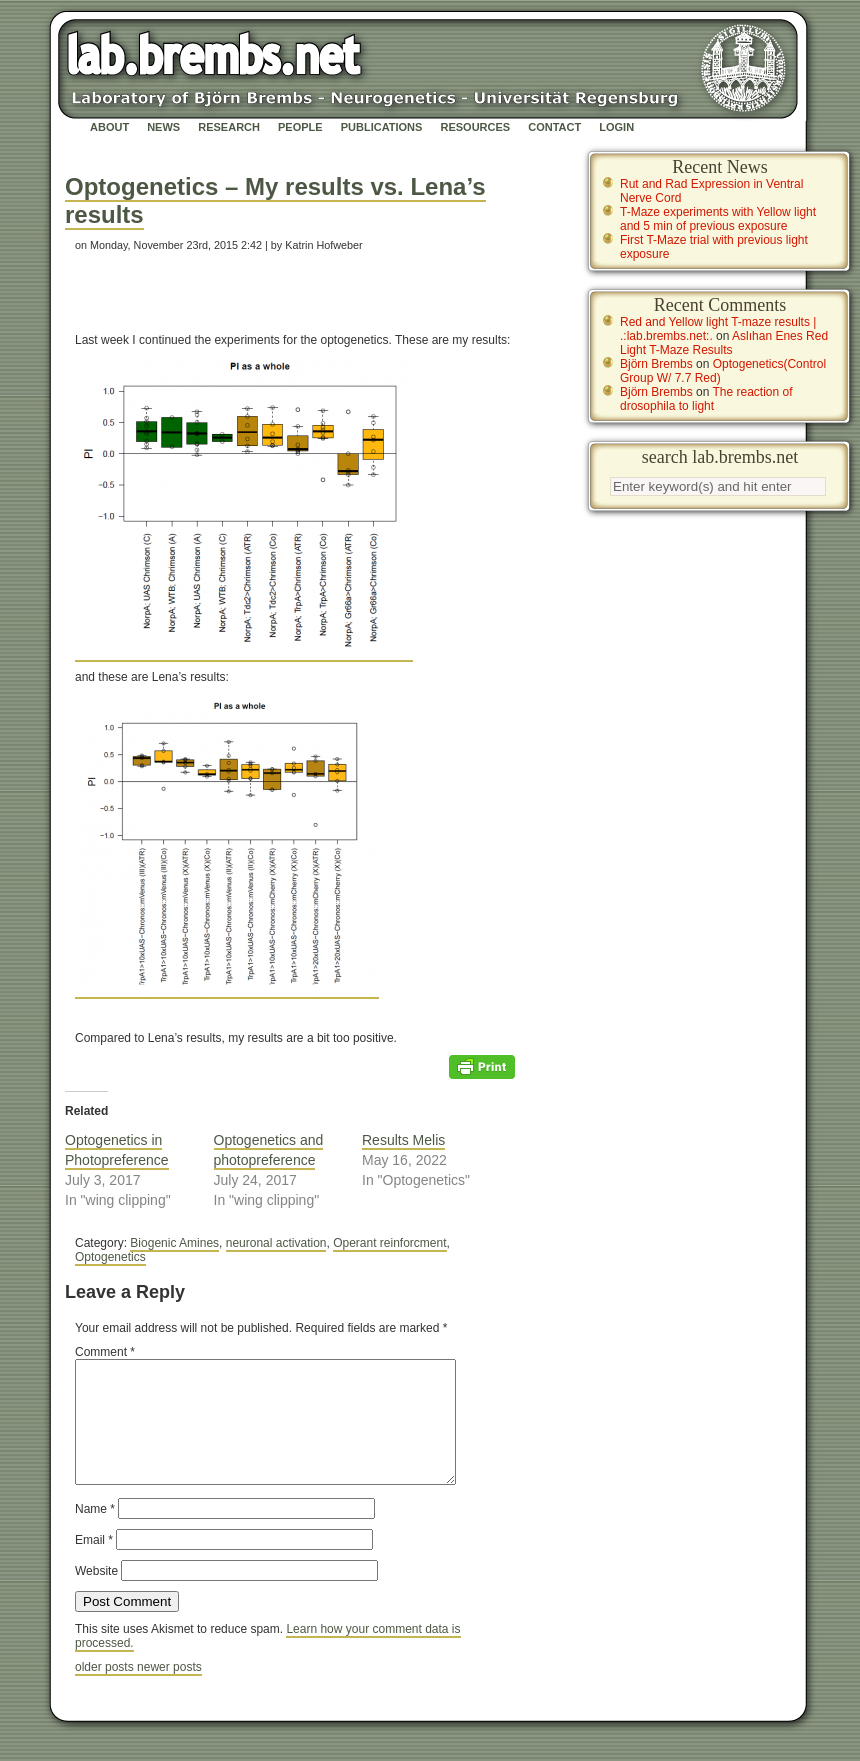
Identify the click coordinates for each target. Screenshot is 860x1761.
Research (229, 127)
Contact (554, 127)
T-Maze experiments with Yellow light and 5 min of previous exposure (718, 219)
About (109, 127)
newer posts (169, 1691)
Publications (382, 127)
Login (616, 127)
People (300, 127)
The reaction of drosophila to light (706, 399)
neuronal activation (276, 1243)
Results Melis (403, 1140)
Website (96, 1595)
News (163, 127)
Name (95, 1533)
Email (94, 1564)
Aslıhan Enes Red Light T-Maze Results (724, 343)
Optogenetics (110, 1257)
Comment (105, 1352)
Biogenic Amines (174, 1243)
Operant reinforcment (389, 1243)
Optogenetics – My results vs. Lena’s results (275, 200)
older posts (106, 1691)
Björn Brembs (656, 364)
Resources (475, 127)
